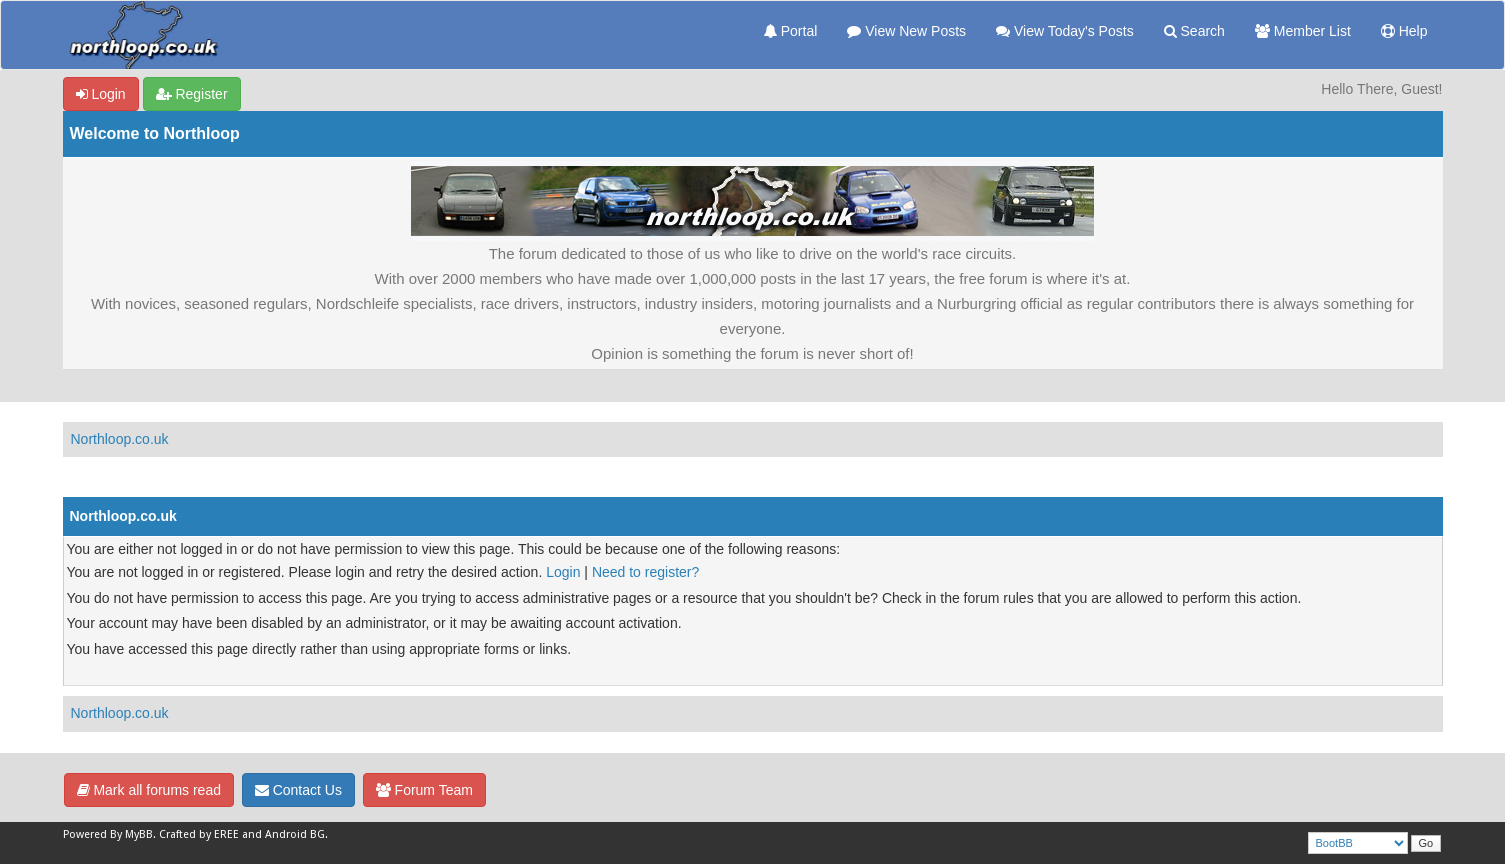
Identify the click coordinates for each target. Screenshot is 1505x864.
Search (1194, 31)
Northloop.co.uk (120, 439)
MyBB (139, 834)
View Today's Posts (1065, 31)
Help (1404, 31)
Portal (790, 31)
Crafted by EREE (199, 834)
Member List (1303, 31)
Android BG (295, 834)
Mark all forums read (149, 790)
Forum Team (424, 790)
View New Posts (906, 31)
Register (192, 94)
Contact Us (298, 790)
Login (101, 94)
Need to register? (645, 572)
